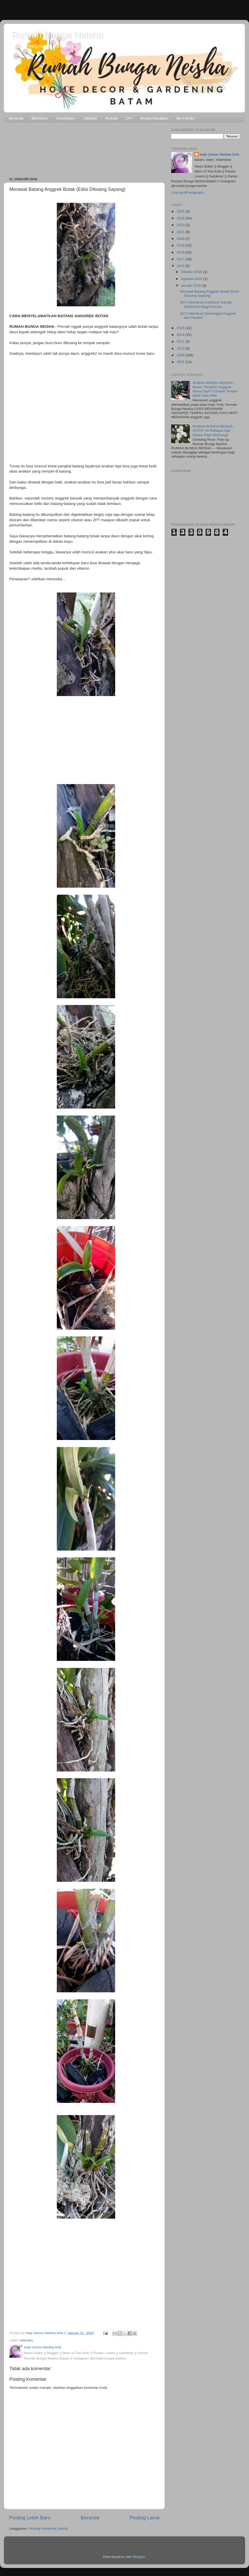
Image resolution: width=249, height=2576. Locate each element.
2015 (181, 328)
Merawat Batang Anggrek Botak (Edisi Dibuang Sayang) (209, 294)
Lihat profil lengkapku (187, 192)
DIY (129, 118)
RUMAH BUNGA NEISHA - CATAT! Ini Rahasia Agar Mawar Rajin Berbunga (213, 430)
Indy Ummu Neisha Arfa (219, 154)
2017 (181, 259)
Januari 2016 (191, 285)
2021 (181, 232)
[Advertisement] (84, 147)
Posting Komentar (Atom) (48, 2528)
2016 (181, 266)
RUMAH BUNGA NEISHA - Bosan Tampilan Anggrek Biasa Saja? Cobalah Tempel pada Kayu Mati (214, 389)
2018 (181, 252)
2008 (181, 355)
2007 (181, 362)
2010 (181, 348)
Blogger (139, 2557)
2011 (181, 341)
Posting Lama (144, 2517)
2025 (181, 211)
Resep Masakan (154, 118)
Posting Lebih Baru (30, 2517)
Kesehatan (65, 118)
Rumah (111, 118)
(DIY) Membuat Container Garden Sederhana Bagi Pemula (206, 304)
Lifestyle (90, 118)
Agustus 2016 (192, 279)
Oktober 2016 (192, 272)
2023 (181, 225)
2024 (181, 218)
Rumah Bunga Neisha (57, 35)
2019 (181, 245)
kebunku (26, 2340)
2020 (181, 239)
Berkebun (39, 118)
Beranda (16, 118)
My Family (185, 118)
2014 (181, 335)
